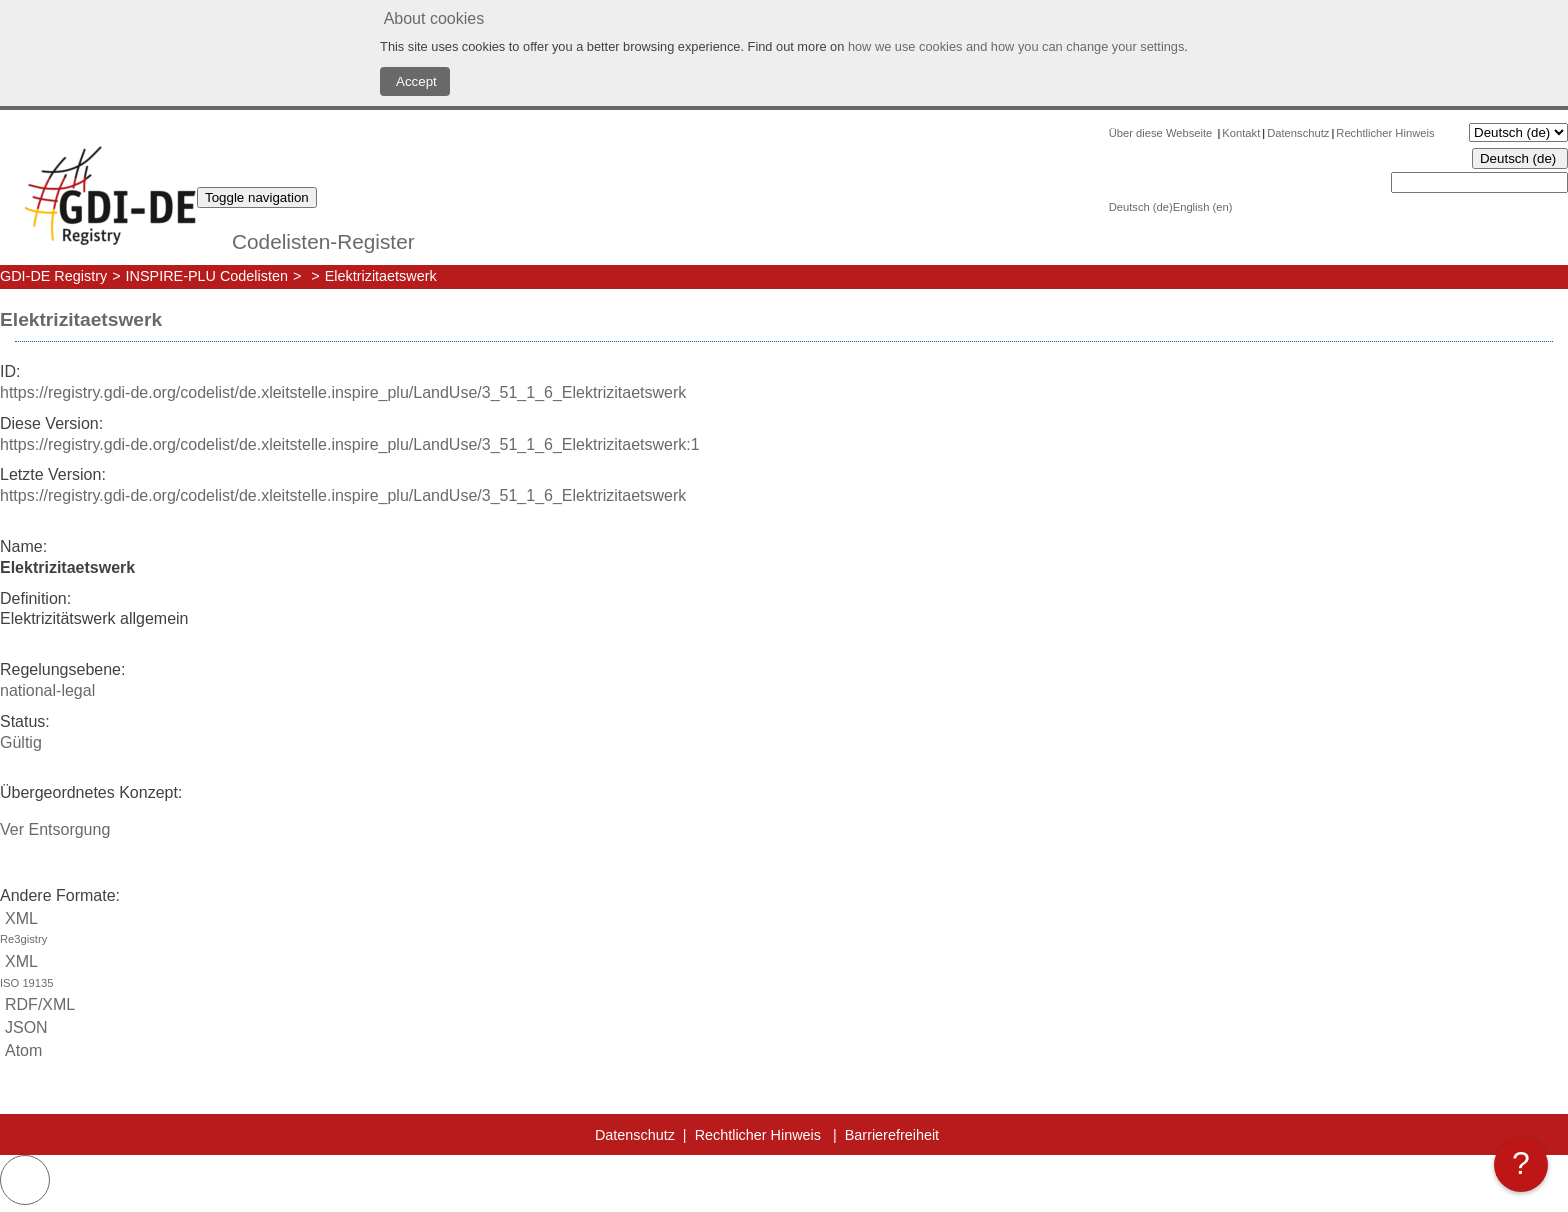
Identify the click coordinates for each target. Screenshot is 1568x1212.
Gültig (21, 742)
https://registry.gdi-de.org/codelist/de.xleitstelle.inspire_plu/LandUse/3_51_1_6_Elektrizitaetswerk (343, 392)
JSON (24, 1027)
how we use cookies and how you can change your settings (1016, 46)
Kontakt (1241, 133)
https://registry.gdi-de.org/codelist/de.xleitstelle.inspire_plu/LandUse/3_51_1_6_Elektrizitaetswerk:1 (350, 444)
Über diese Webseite (1162, 133)
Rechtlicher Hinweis (1385, 133)
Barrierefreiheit (892, 1135)
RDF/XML (37, 1004)
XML (784, 930)
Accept (415, 81)
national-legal (47, 690)
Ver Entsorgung (55, 829)
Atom (21, 1050)
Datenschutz (1298, 133)
